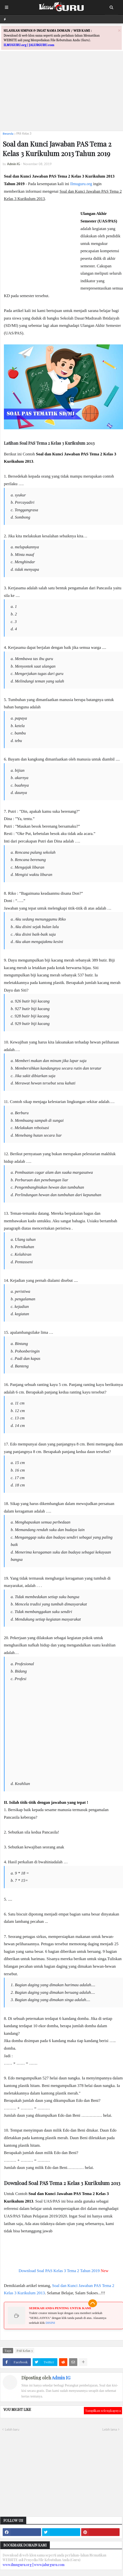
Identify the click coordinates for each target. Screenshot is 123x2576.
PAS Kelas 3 (23, 133)
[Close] (119, 30)
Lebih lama (109, 2429)
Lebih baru (12, 2429)
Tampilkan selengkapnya (103, 2410)
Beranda (8, 133)
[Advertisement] (61, 93)
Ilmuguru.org (81, 183)
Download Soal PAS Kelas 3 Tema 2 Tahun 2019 (59, 2270)
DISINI (50, 2323)
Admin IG (61, 2378)
